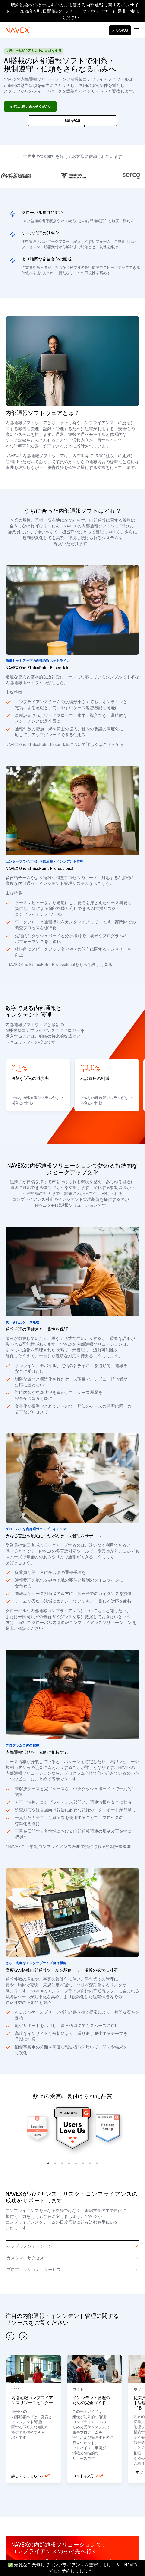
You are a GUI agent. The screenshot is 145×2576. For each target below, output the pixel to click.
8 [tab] (97, 2163)
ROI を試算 (72, 121)
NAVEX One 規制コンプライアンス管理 (44, 1846)
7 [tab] (90, 2163)
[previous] (10, 2336)
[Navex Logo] (18, 30)
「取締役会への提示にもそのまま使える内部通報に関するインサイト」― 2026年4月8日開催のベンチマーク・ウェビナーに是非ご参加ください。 (72, 11)
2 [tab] (55, 2163)
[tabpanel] (72, 2128)
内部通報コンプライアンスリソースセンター (32, 2400)
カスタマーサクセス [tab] (25, 2257)
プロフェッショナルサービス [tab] (33, 2269)
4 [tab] (69, 2163)
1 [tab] (48, 2163)
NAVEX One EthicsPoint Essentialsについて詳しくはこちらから (64, 744)
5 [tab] (76, 2163)
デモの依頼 (120, 30)
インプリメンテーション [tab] (29, 2246)
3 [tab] (62, 2163)
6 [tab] (83, 2163)
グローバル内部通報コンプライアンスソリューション (82, 1622)
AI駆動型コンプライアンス (30, 1030)
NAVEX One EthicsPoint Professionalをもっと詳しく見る (59, 964)
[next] (23, 2336)
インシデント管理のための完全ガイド (91, 2400)
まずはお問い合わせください (30, 106)
